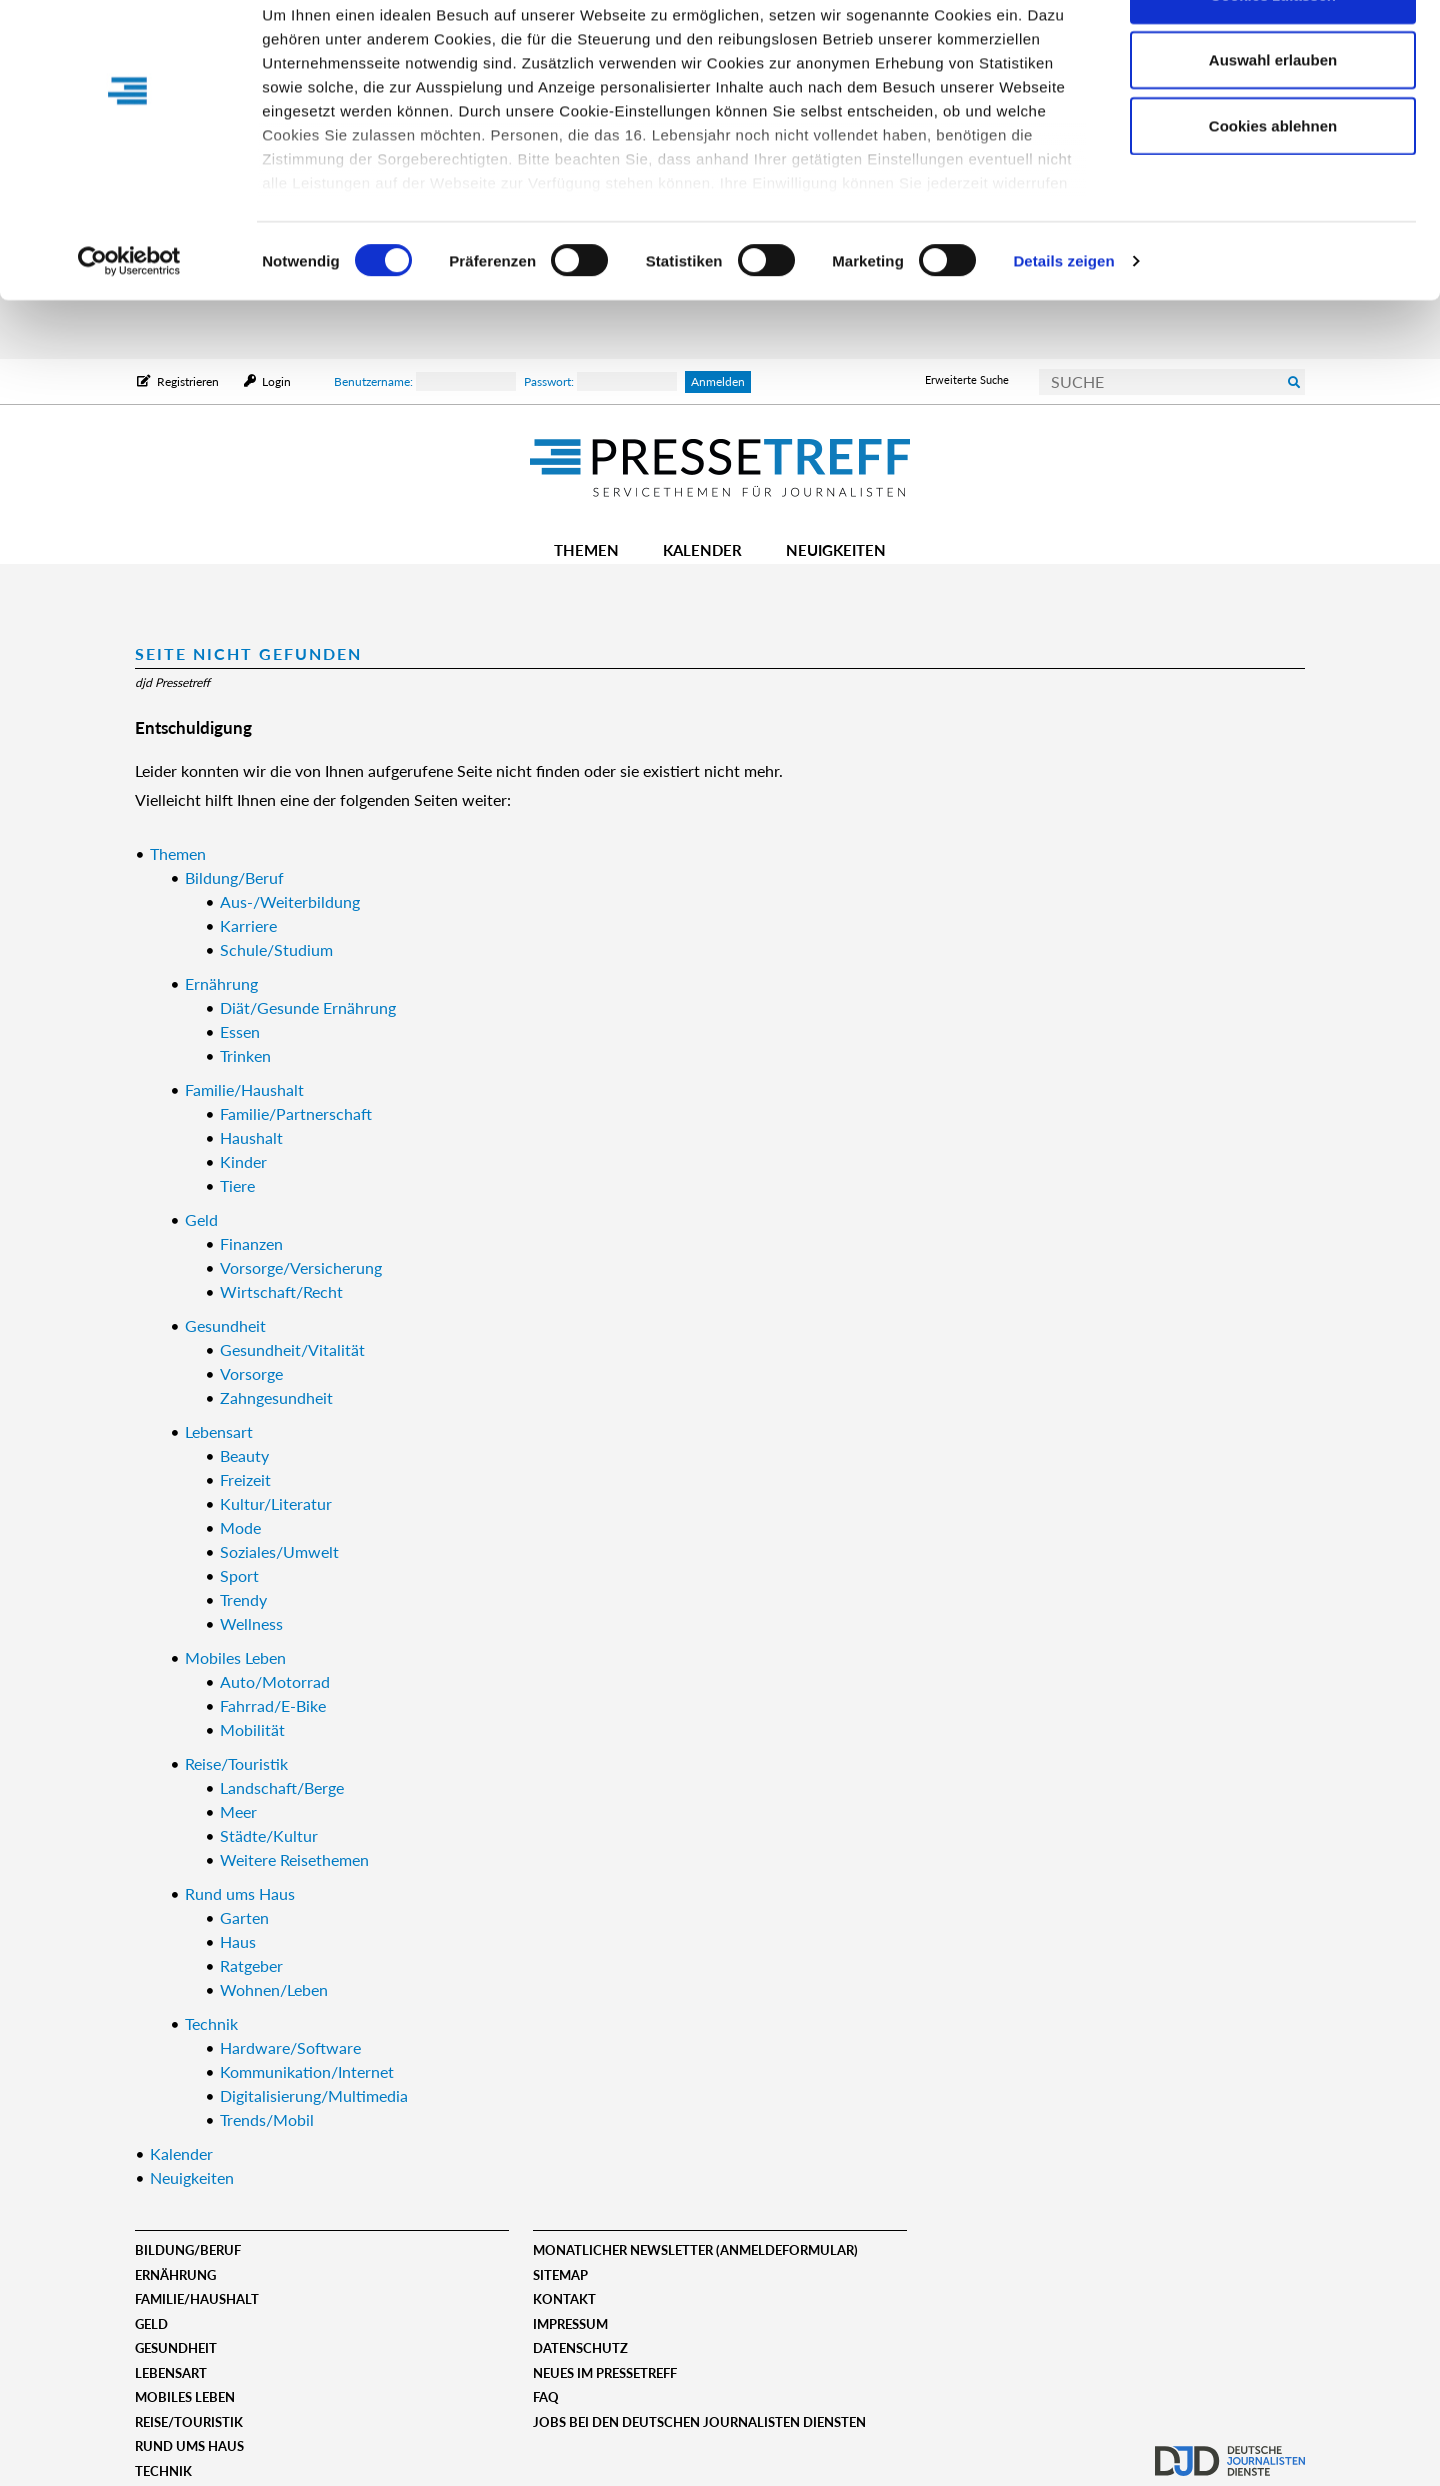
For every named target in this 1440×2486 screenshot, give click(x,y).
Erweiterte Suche (967, 379)
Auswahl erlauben (1273, 118)
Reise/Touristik (189, 2422)
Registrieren (188, 381)
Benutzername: (425, 381)
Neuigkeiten (836, 550)
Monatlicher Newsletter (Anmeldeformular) (695, 2250)
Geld (151, 2324)
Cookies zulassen (1273, 52)
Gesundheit (176, 2348)
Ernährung (175, 2275)
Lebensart (171, 2373)
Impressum (570, 2324)
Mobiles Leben (185, 2397)
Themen (586, 550)
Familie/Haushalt (197, 2299)
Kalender (702, 550)
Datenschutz (580, 2348)
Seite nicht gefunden (248, 653)
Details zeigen (1063, 319)
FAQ (546, 2397)
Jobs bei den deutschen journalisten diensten (699, 2422)
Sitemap (560, 2275)
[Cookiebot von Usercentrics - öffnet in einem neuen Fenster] (129, 320)
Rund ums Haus (189, 2446)
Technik (163, 2471)
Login (275, 381)
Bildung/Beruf (188, 2250)
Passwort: (600, 381)
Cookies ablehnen (1273, 183)
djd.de (1230, 2451)
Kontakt (564, 2299)
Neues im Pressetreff (605, 2373)
